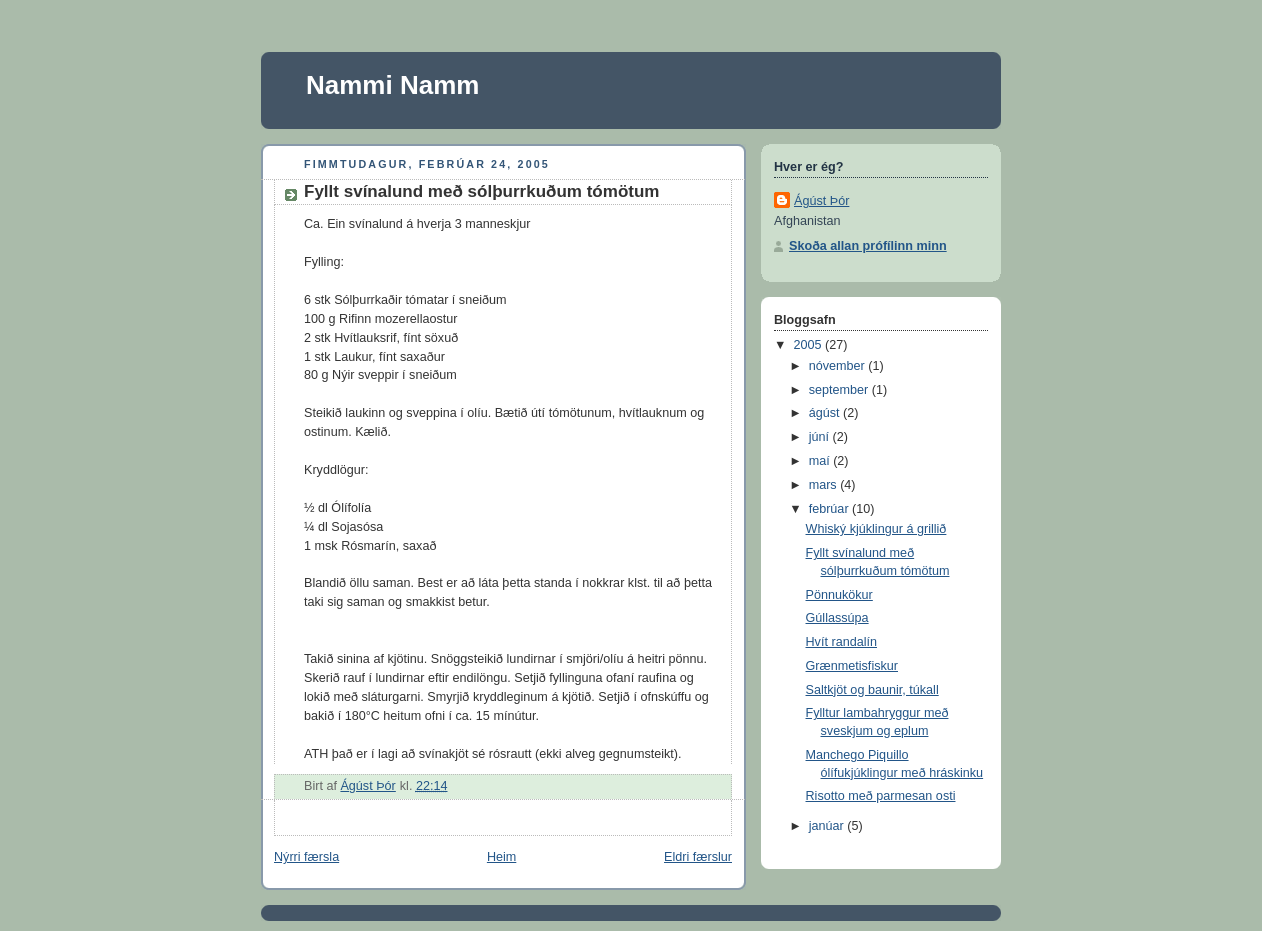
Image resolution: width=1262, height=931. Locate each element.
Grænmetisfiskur (852, 666)
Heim (501, 857)
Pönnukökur (839, 595)
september (840, 390)
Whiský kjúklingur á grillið (876, 529)
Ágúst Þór (821, 201)
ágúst (826, 413)
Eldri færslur (698, 857)
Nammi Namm (392, 85)
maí (821, 461)
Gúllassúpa (837, 618)
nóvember (839, 366)
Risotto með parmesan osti (881, 796)
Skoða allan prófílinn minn (868, 246)
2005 (810, 345)
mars (825, 485)
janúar (828, 826)
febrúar (830, 509)
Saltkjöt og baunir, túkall (872, 690)
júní (821, 437)
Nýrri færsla (306, 857)
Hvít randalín (842, 642)
